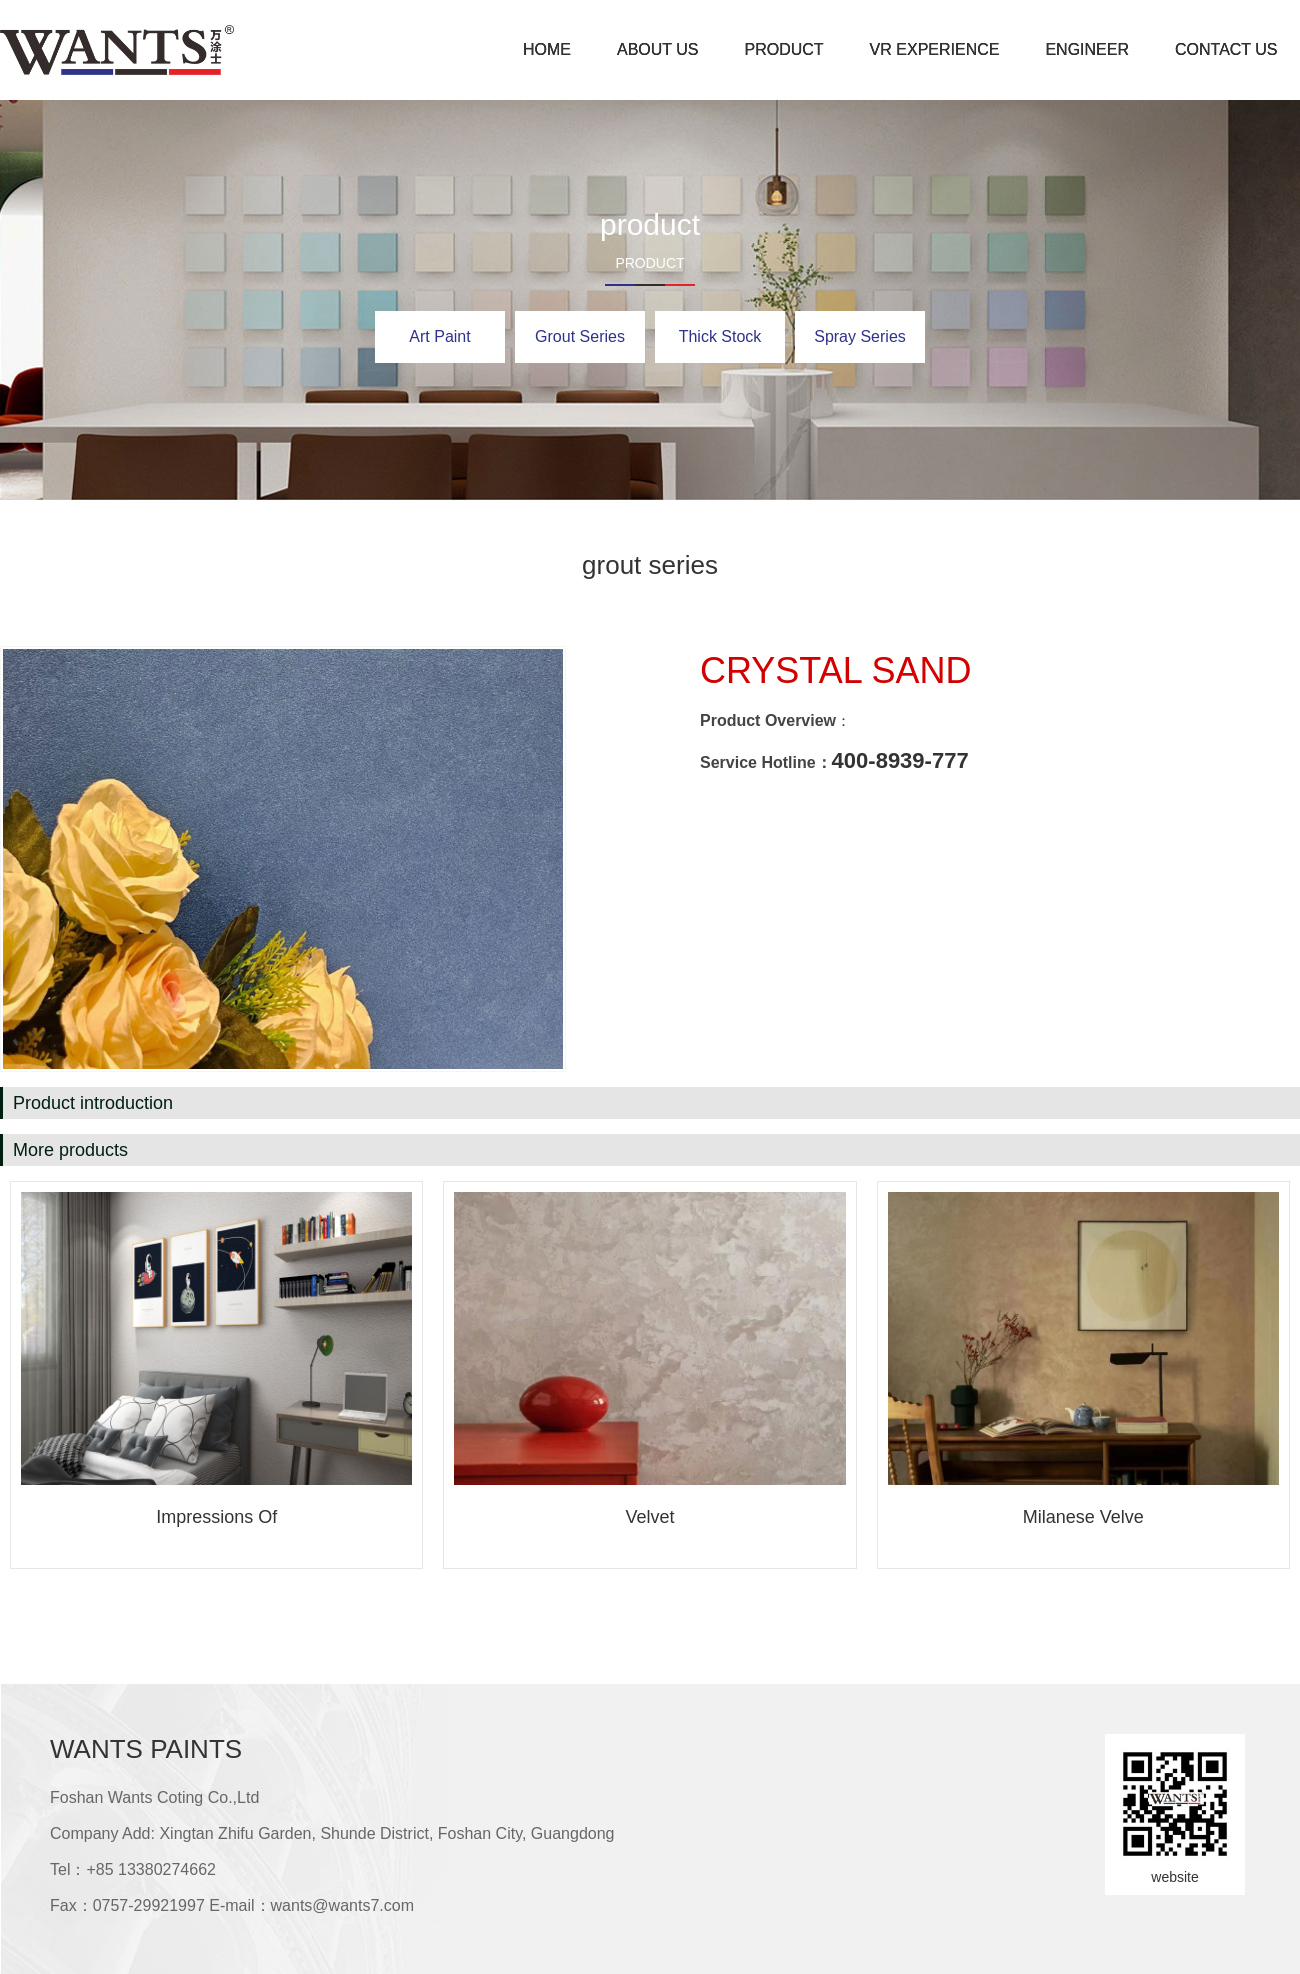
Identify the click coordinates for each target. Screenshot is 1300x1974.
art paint (439, 336)
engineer (1087, 49)
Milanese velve (1083, 1517)
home (547, 49)
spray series (860, 336)
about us (658, 49)
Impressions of (216, 1517)
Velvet (649, 1517)
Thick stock (720, 336)
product (784, 49)
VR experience (935, 49)
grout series (580, 336)
